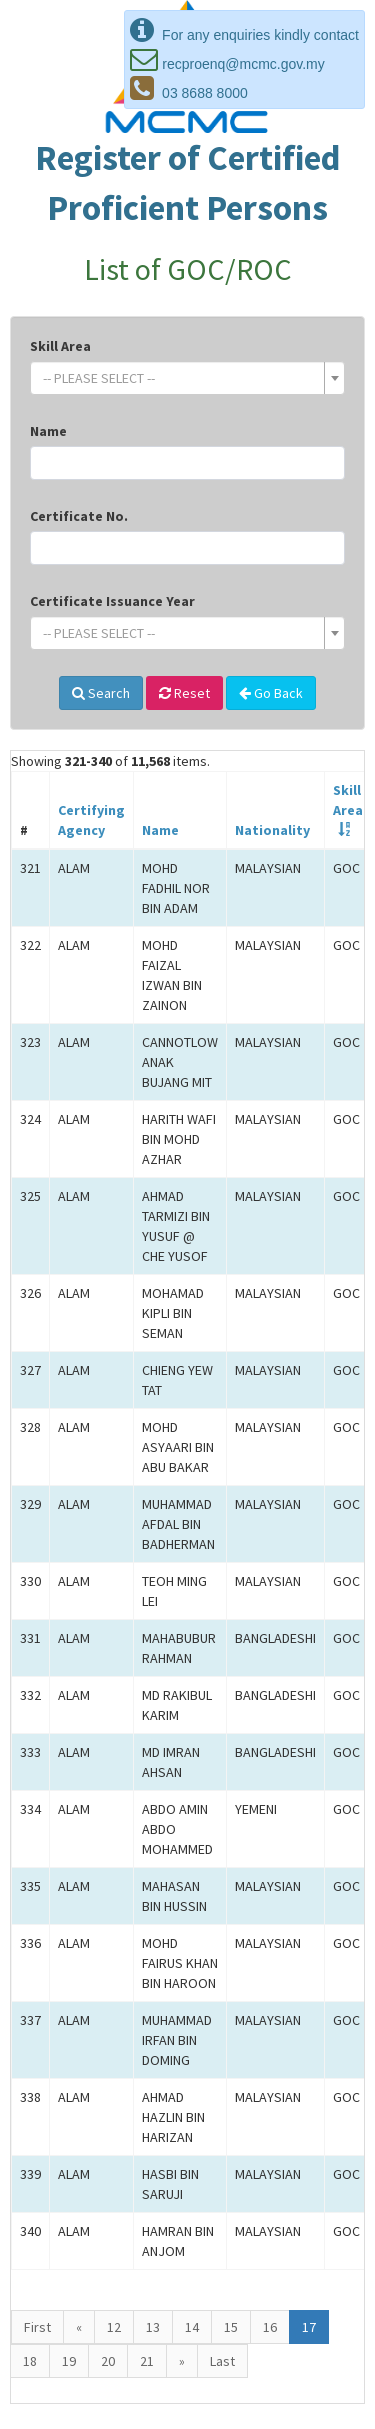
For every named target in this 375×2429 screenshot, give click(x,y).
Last (222, 2361)
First (37, 2327)
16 (270, 2327)
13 (153, 2327)
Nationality (272, 830)
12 (114, 2327)
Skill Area (60, 346)
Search (101, 693)
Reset (184, 693)
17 (309, 2327)
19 (69, 2361)
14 (192, 2327)
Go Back (271, 693)
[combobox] (187, 378)
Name (48, 431)
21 (147, 2361)
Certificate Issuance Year (112, 601)
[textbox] (181, 378)
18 (30, 2361)
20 (108, 2361)
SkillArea (348, 800)
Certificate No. (79, 516)
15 (231, 2327)
